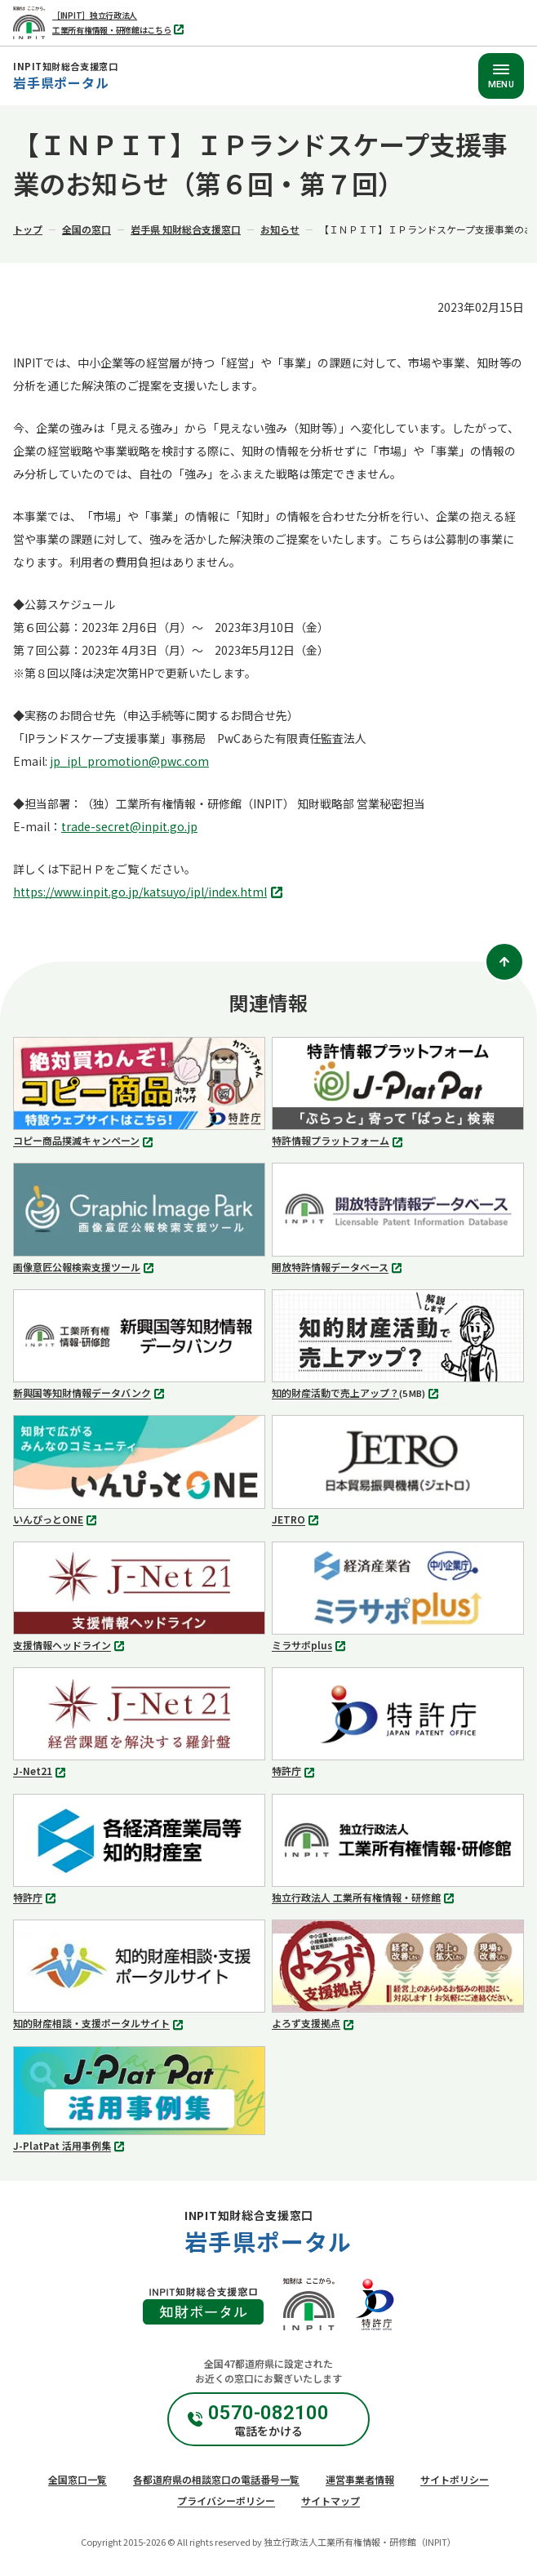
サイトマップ (330, 2500)
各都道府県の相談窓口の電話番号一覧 (216, 2479)
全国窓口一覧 (77, 2479)
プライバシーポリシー (226, 2500)
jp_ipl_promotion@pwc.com (129, 761)
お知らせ (280, 229)
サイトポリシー (454, 2479)
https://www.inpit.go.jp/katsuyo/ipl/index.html (149, 893)
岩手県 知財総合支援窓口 (186, 229)
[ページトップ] (504, 961)
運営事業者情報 (360, 2479)
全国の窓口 (86, 229)
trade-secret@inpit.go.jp (129, 826)
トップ (27, 229)
